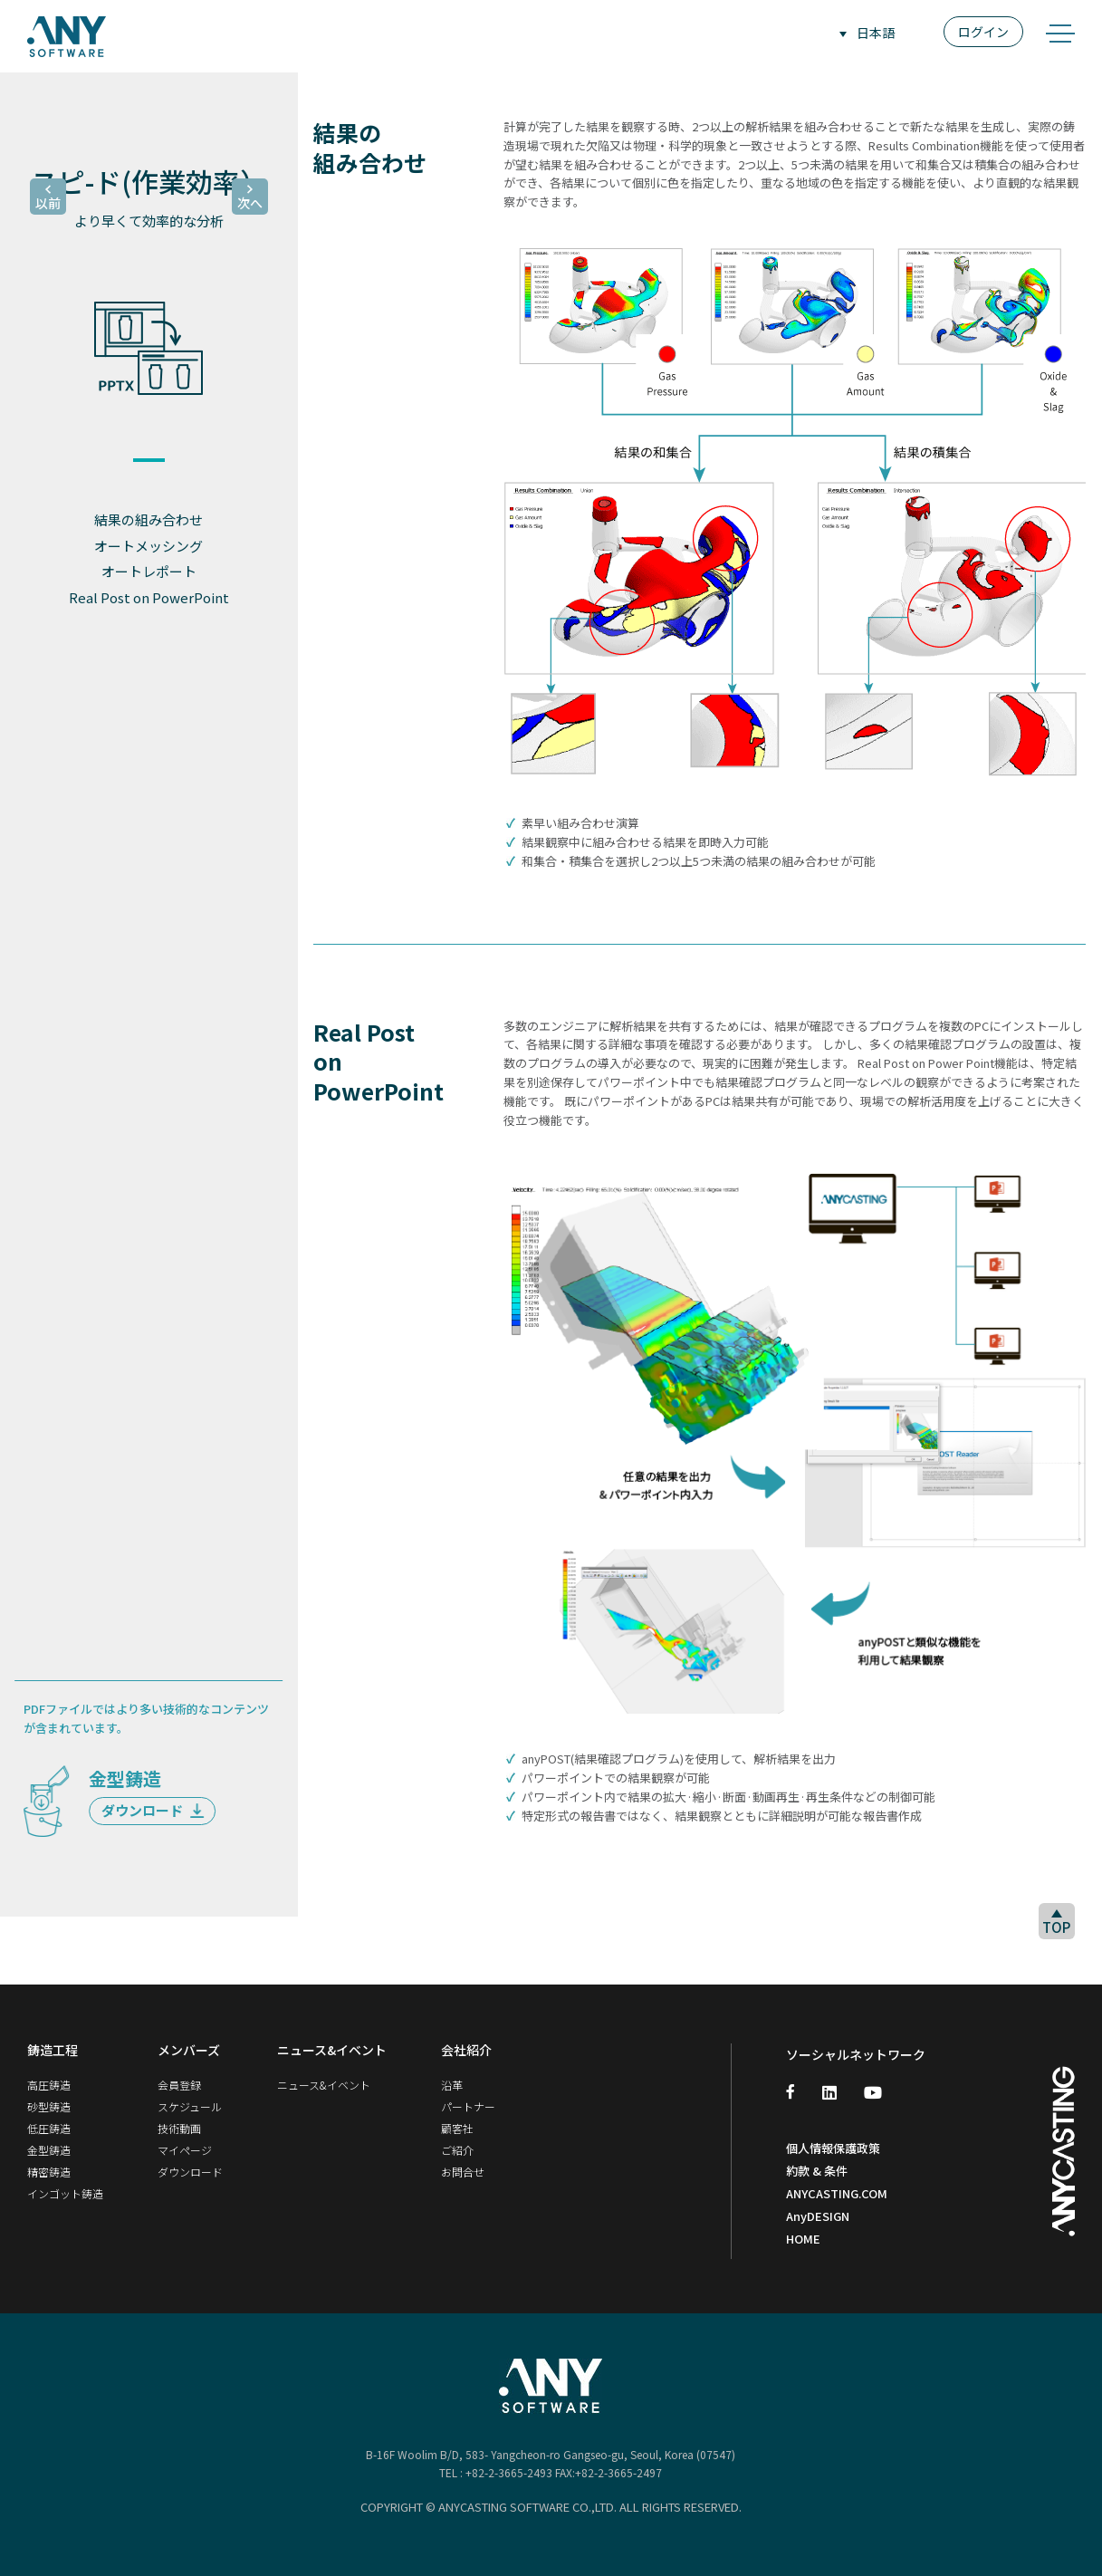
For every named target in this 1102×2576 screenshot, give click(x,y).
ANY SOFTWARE (66, 36)
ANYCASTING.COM (836, 2193)
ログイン (983, 32)
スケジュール (190, 2106)
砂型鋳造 (49, 2106)
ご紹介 (457, 2150)
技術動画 (179, 2128)
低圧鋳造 (49, 2128)
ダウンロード (152, 1810)
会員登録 (179, 2084)
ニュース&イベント (323, 2084)
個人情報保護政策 (833, 2148)
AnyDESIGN (817, 2216)
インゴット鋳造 (65, 2193)
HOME (803, 2238)
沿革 (452, 2084)
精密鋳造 (49, 2171)
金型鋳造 (49, 2150)
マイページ (185, 2150)
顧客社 (457, 2128)
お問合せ (462, 2171)
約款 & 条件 (817, 2170)
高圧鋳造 (49, 2084)
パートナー (468, 2106)
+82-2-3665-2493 (508, 2472)
